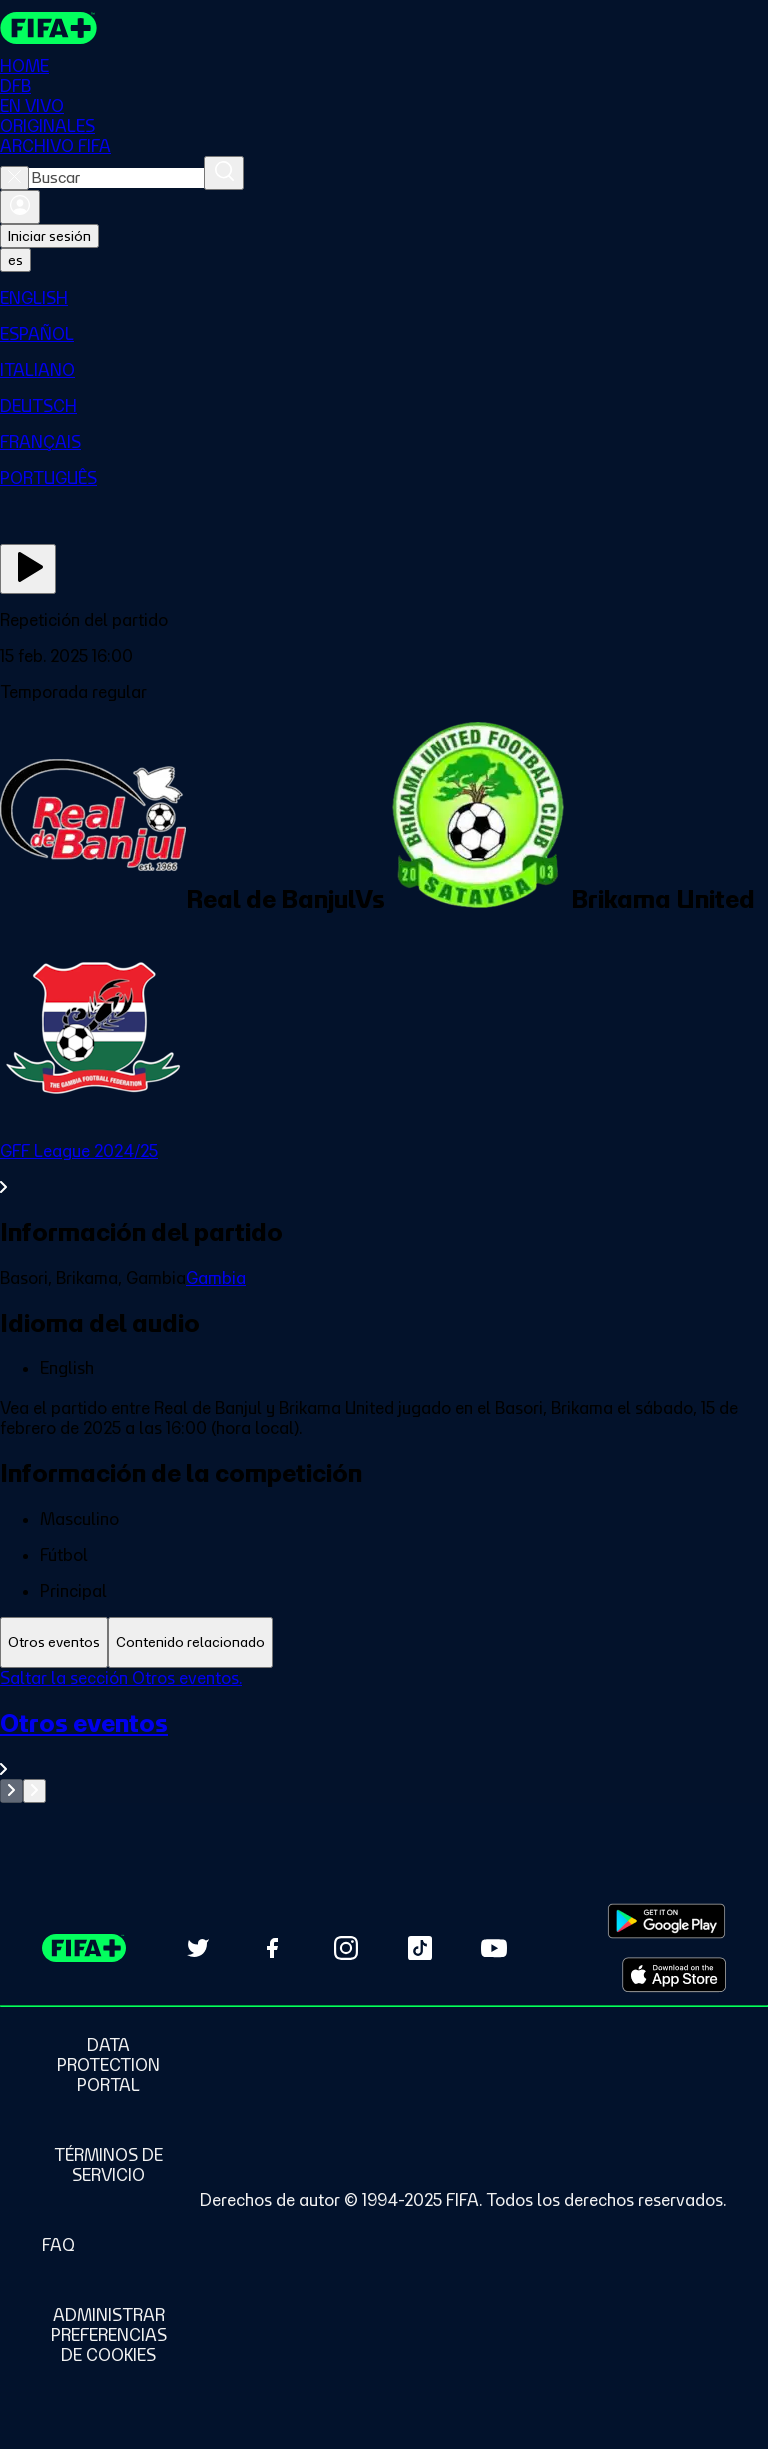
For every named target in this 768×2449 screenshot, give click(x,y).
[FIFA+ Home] (48, 28)
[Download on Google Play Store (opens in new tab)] (666, 1921)
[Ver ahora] (28, 569)
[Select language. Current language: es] (15, 260)
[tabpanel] (384, 1735)
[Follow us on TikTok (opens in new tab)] (420, 1948)
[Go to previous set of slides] (11, 1791)
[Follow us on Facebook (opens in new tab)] (272, 1948)
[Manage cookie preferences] (108, 2335)
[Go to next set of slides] (34, 1791)
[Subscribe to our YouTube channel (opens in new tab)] (494, 1948)
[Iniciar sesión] (20, 207)
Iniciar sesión (49, 236)
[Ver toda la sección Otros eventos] (384, 1743)
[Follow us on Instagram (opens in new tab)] (346, 1948)
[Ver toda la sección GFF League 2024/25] (384, 1169)
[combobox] (116, 178)
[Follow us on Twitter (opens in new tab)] (198, 1948)
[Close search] (14, 178)
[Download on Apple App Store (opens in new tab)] (674, 1975)
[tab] (54, 1642)
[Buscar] (224, 173)
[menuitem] (384, 298)
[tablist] (384, 1642)
